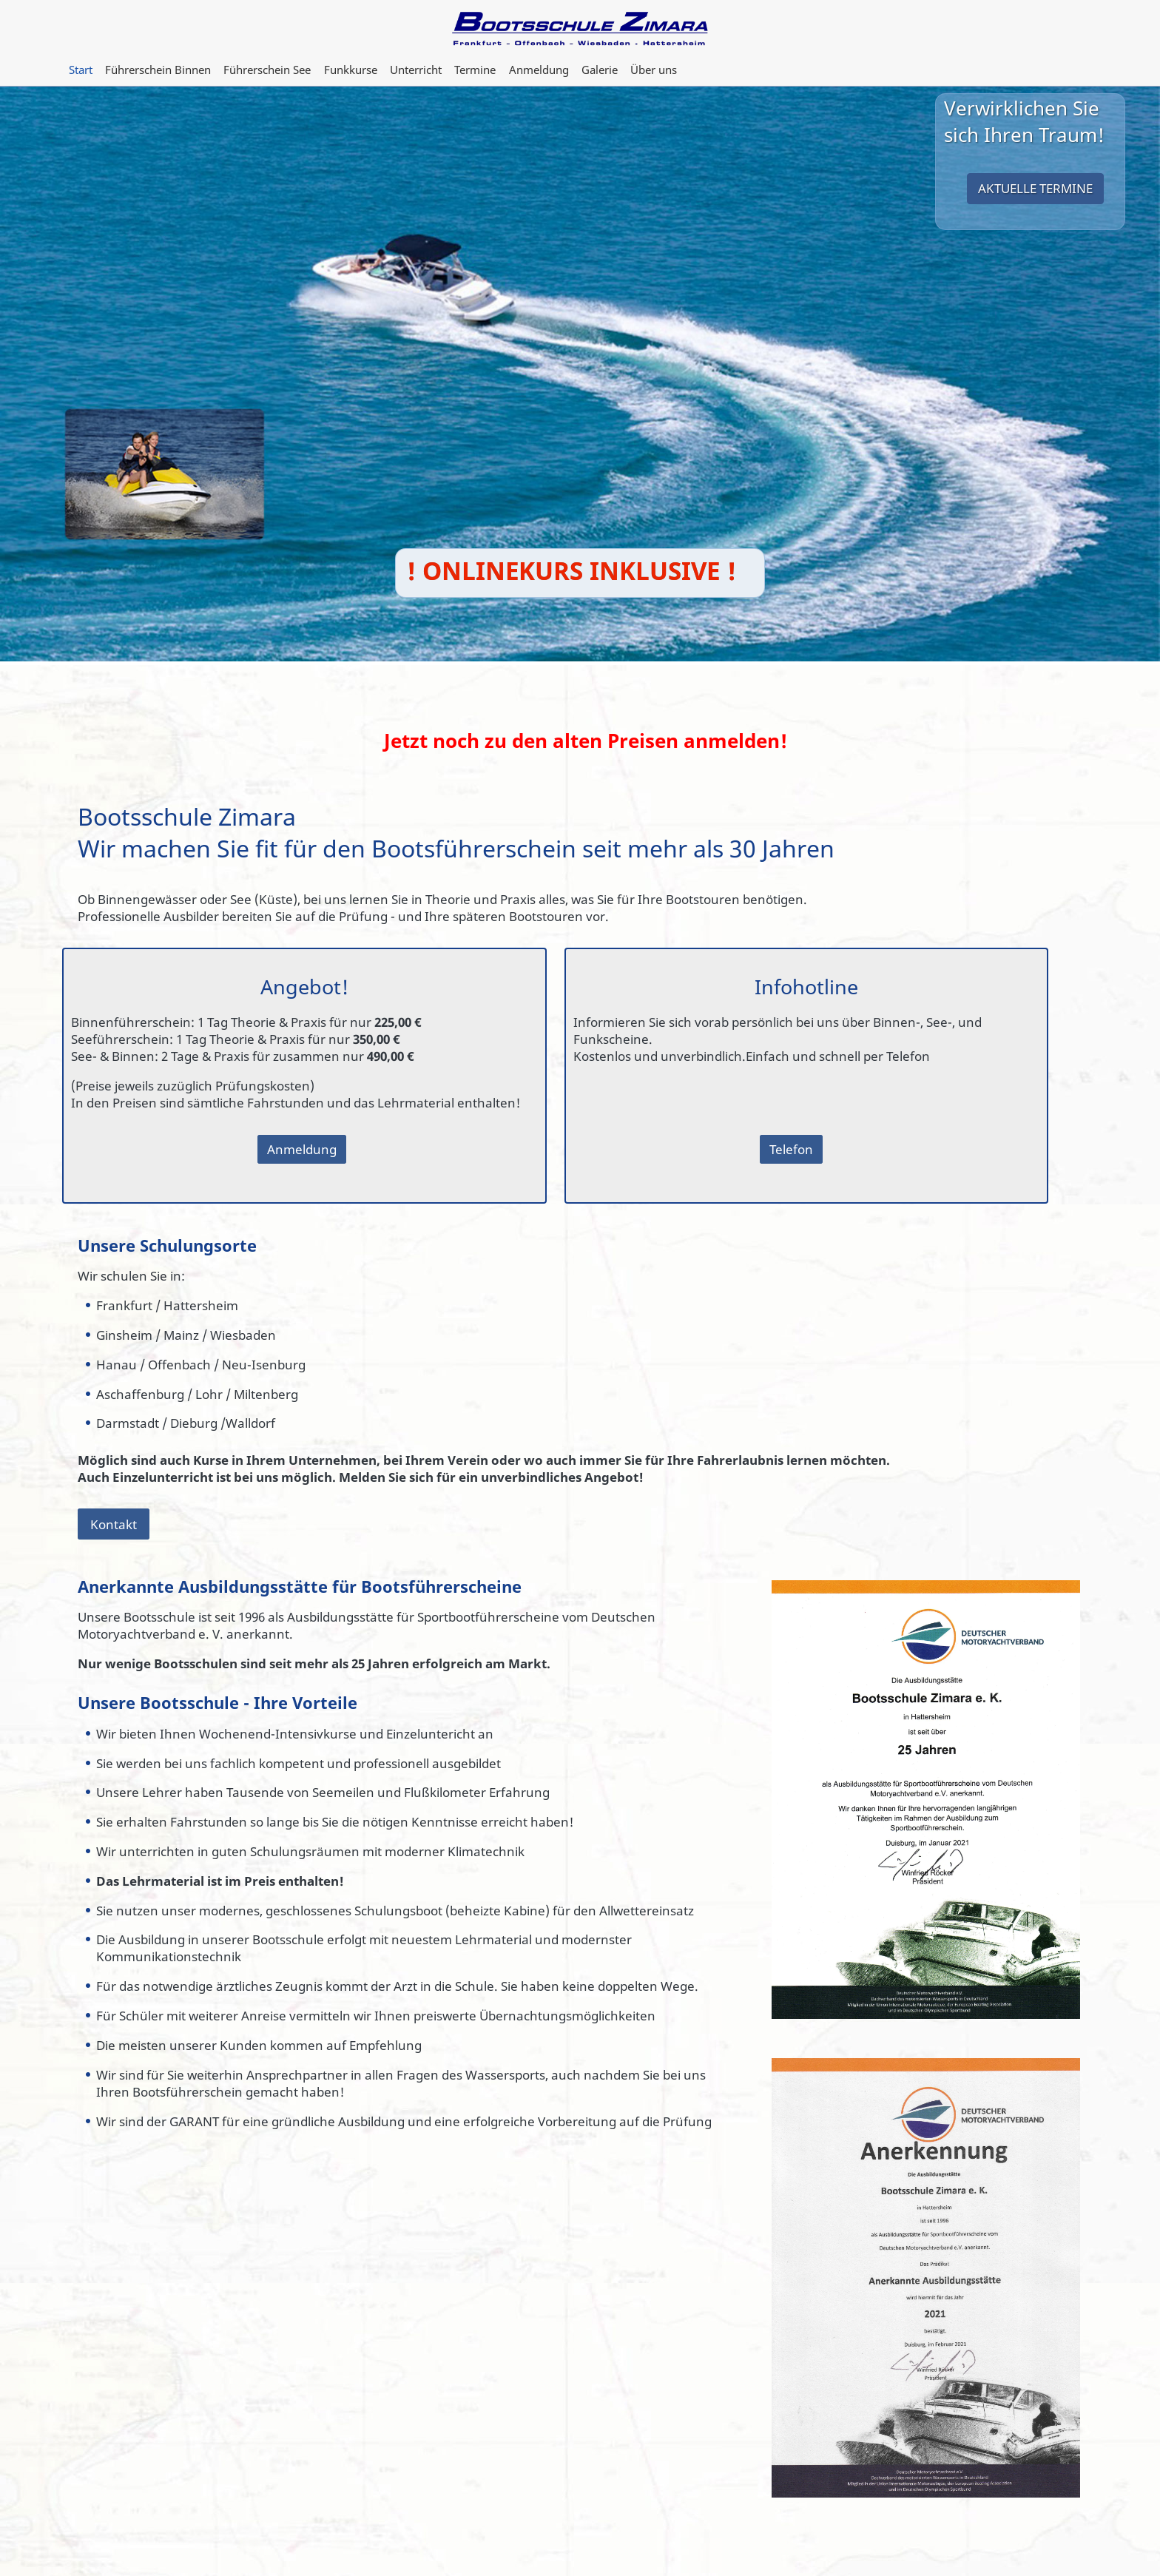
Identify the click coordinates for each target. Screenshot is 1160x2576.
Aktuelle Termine (1035, 188)
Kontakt (113, 1523)
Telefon (791, 1149)
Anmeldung (302, 1149)
